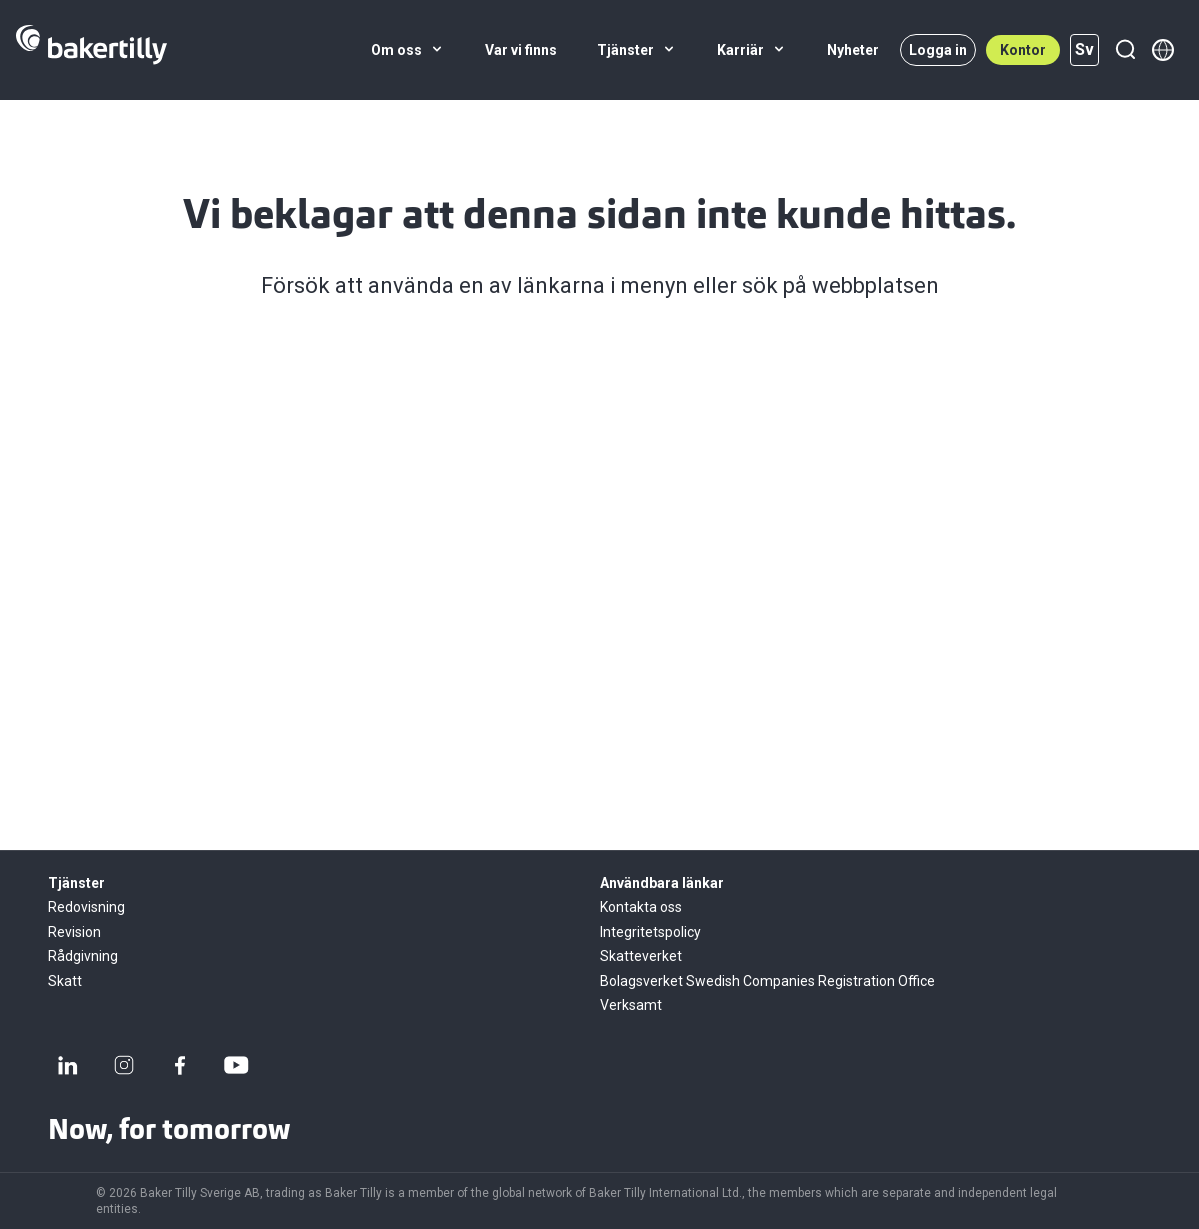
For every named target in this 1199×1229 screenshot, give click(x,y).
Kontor (1023, 50)
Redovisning (86, 907)
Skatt (65, 981)
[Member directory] (1163, 50)
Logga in (938, 50)
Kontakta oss (641, 907)
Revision (74, 932)
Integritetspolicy (650, 932)
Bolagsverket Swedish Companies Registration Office (767, 981)
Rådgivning (83, 956)
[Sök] (1125, 50)
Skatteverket (641, 956)
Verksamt (631, 1005)
